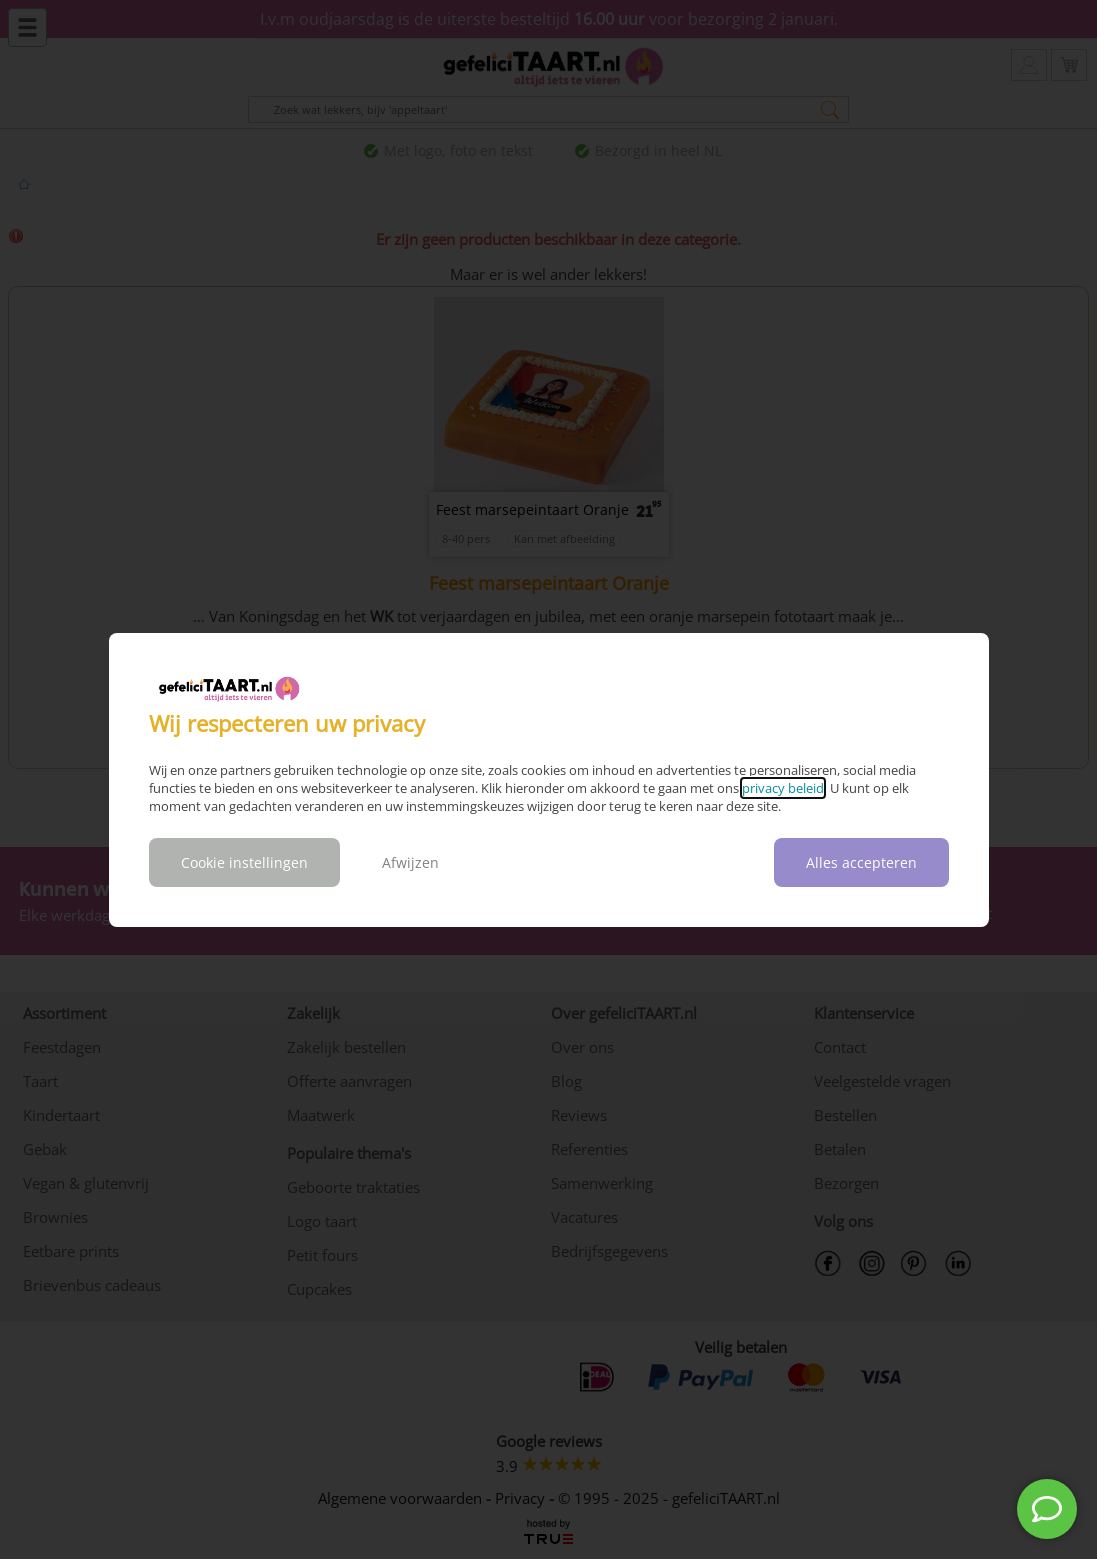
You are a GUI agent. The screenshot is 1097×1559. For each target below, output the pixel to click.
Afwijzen (410, 862)
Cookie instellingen (244, 862)
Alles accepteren (861, 862)
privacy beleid (783, 788)
